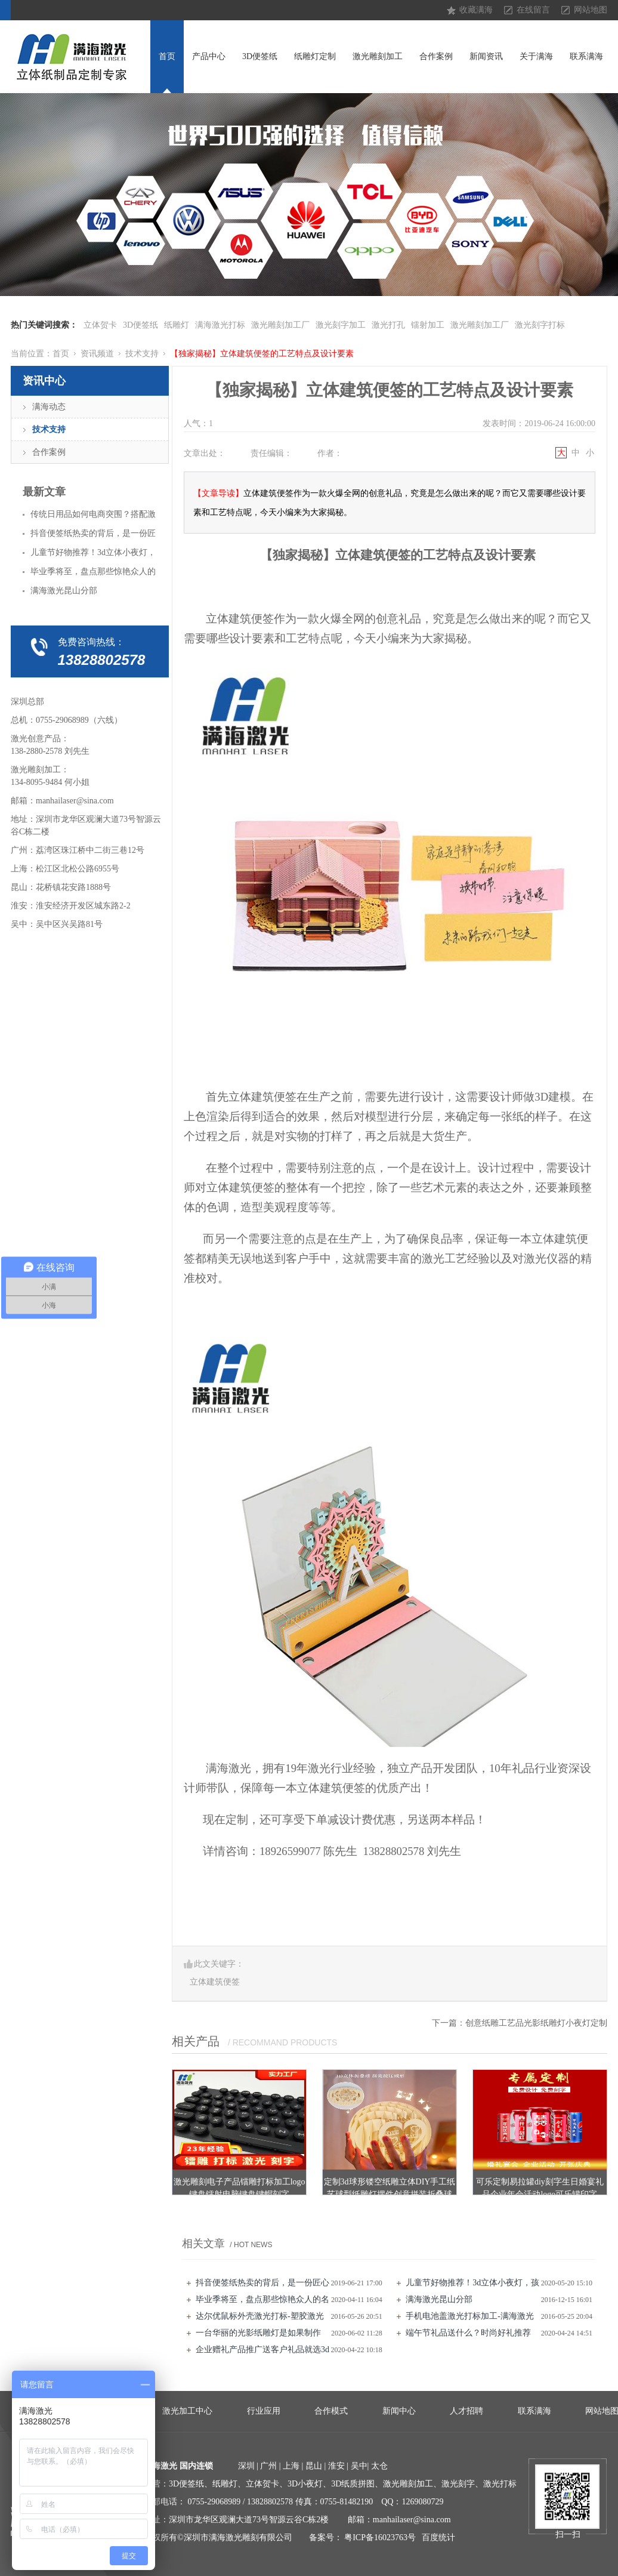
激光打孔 (388, 325)
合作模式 (331, 2410)
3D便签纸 (259, 56)
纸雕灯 (176, 325)
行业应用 (263, 2410)
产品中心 (208, 56)
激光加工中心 (187, 2410)
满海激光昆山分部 (439, 2299)
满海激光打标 (220, 325)
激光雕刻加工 (378, 56)
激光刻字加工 (341, 325)
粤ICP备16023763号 (380, 2537)
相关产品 (196, 2041)
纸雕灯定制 (315, 56)
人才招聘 (466, 2410)
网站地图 (590, 9)
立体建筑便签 (215, 1981)
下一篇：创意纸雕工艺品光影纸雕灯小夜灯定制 (519, 2023)
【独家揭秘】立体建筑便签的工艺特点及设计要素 (262, 353)
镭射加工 (427, 325)
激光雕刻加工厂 (280, 325)
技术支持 (142, 353)
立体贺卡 (100, 325)
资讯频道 (97, 353)
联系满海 (586, 56)
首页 (167, 56)
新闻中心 (399, 2410)
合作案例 (436, 56)
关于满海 (536, 56)
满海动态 (49, 406)
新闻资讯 (486, 56)
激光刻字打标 (540, 325)
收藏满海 (476, 9)
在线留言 (533, 9)
